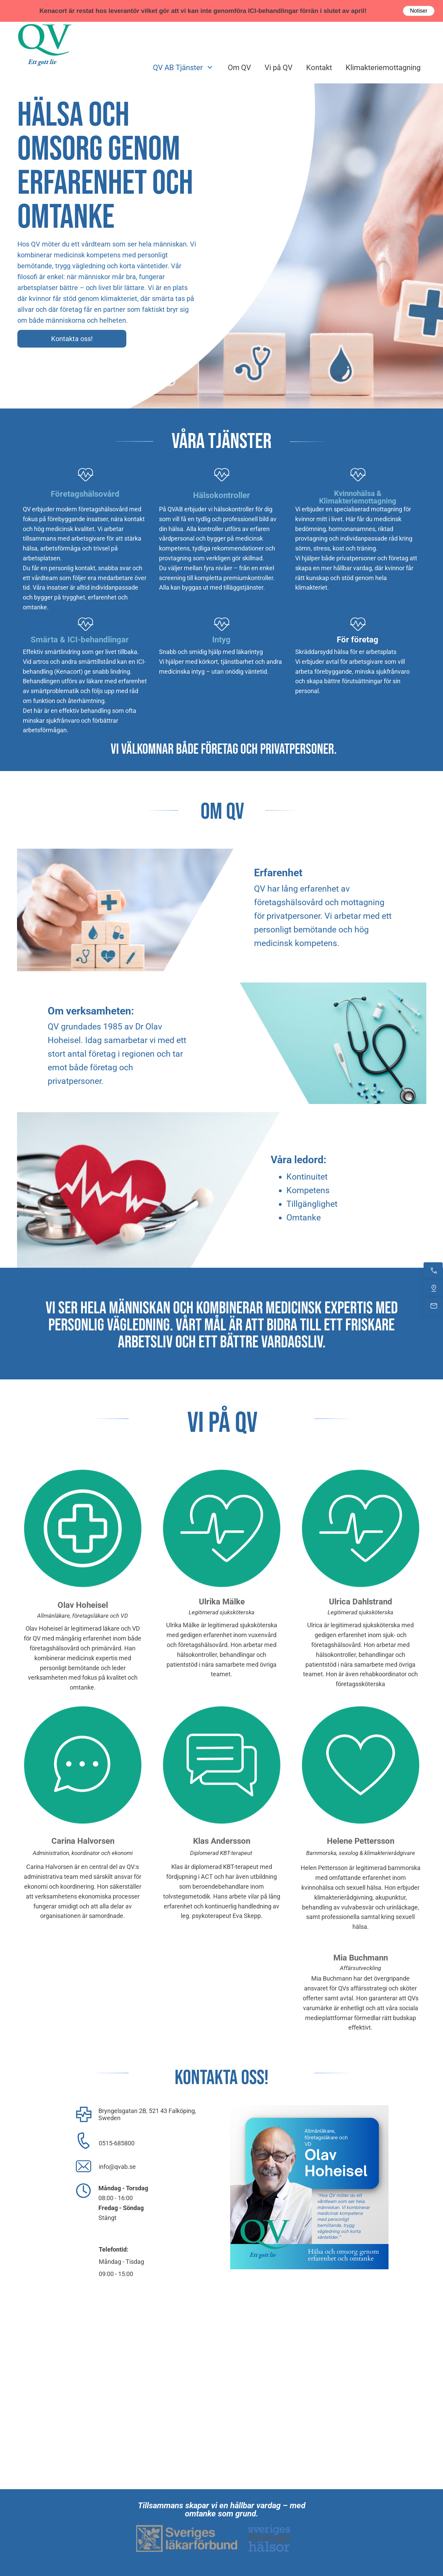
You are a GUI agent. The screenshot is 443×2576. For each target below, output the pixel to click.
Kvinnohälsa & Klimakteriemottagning (357, 497)
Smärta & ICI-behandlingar (80, 639)
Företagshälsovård (85, 494)
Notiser (418, 11)
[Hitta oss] (433, 1288)
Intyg (221, 639)
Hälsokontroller (221, 495)
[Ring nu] (433, 1270)
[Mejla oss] (433, 1306)
